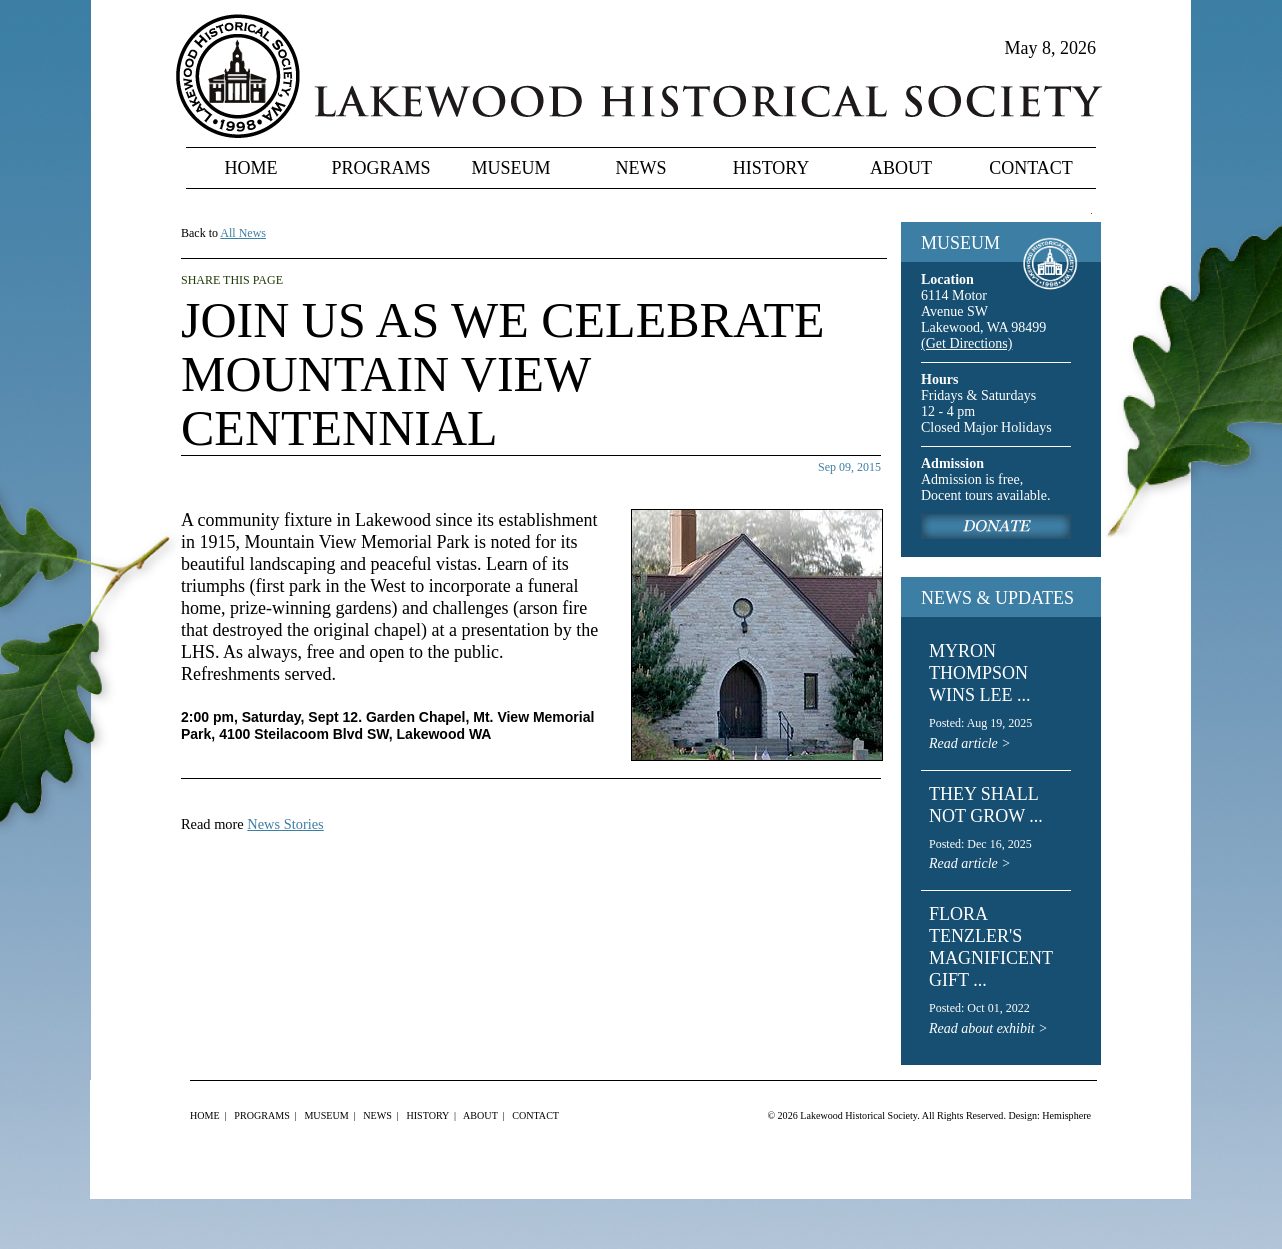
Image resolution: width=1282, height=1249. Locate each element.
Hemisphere (1066, 1115)
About (901, 168)
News (641, 168)
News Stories (285, 824)
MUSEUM (960, 243)
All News (243, 233)
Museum (510, 168)
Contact (1031, 168)
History (771, 168)
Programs (380, 168)
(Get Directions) (966, 343)
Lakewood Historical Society (858, 1115)
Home (251, 168)
